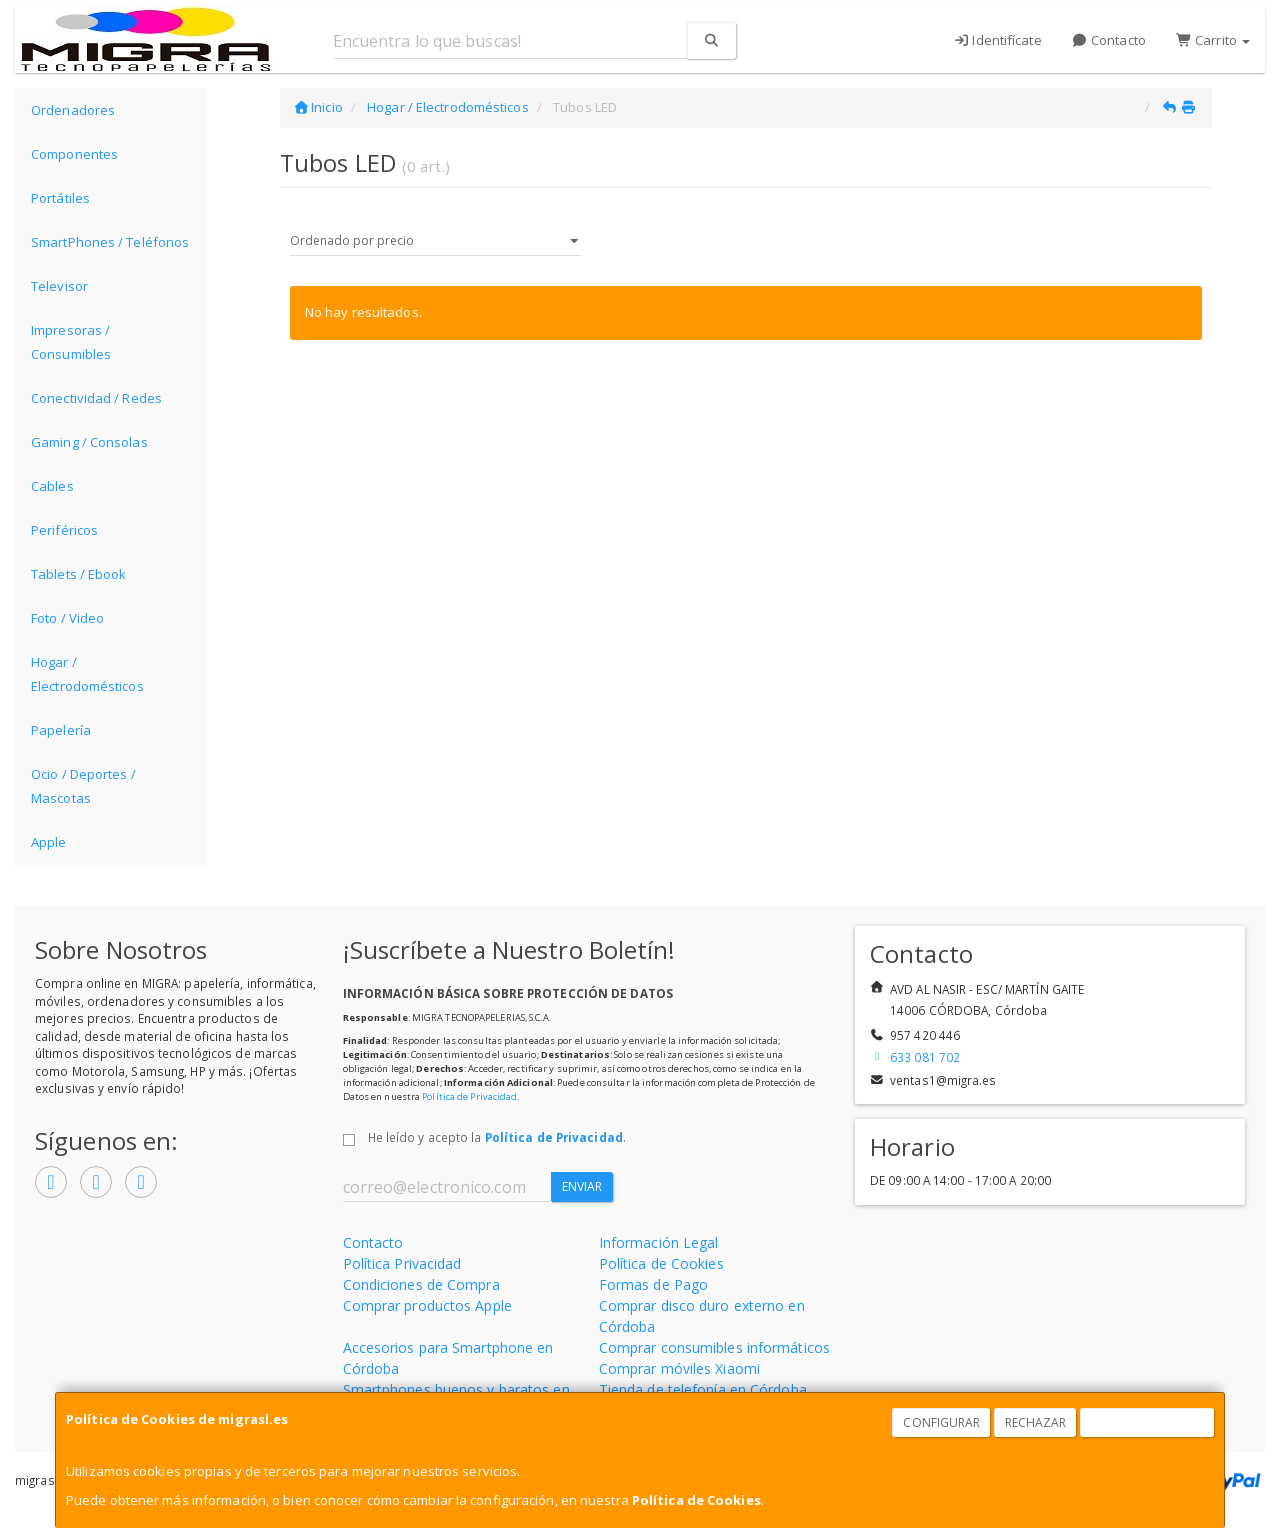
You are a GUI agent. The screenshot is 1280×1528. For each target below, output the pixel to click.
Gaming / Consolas (89, 442)
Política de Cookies (696, 1500)
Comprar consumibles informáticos (714, 1347)
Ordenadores (73, 110)
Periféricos (64, 530)
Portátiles (60, 198)
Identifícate (997, 40)
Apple (49, 842)
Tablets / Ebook (79, 574)
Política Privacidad (402, 1263)
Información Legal (659, 1242)
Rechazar (1036, 1422)
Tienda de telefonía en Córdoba (703, 1389)
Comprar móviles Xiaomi (679, 1368)
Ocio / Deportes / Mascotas (83, 786)
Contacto (1109, 40)
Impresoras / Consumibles (71, 342)
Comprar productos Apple (427, 1305)
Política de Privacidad (469, 1096)
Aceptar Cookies (1148, 1422)
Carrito (1213, 40)
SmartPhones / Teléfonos (110, 242)
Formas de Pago (653, 1284)
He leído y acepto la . (497, 1137)
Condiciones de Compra (421, 1284)
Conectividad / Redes (96, 398)
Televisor (59, 286)
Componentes (74, 154)
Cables (52, 486)
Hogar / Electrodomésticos (87, 674)
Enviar (582, 1186)
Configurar (941, 1422)
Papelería (61, 730)
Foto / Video (67, 618)
